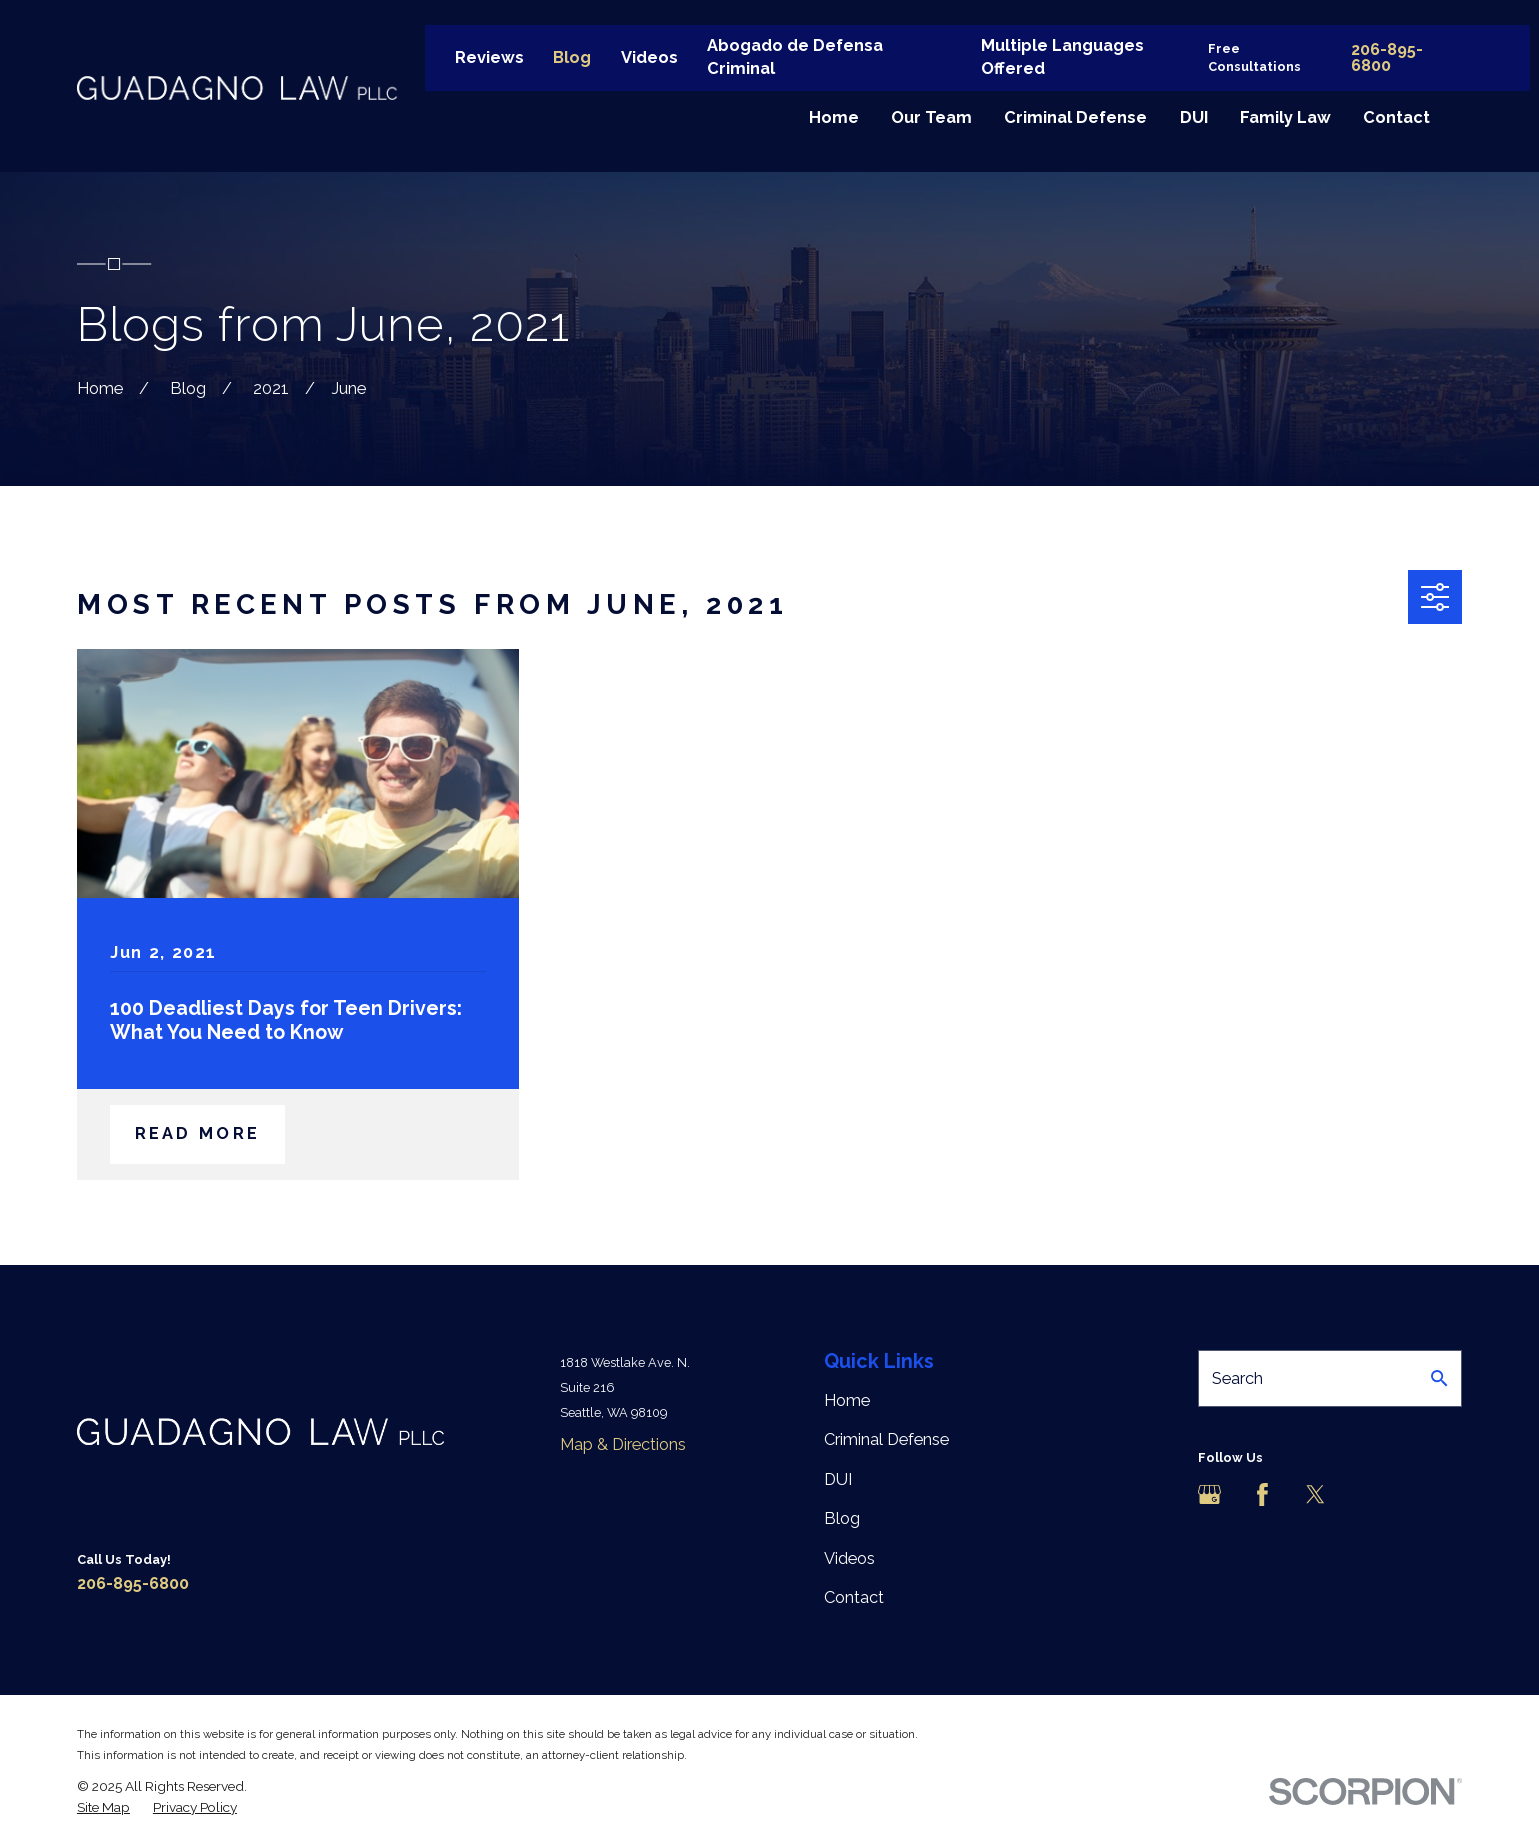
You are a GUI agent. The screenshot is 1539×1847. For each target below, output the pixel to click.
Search (1237, 1378)
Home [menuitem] (834, 117)
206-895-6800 (1387, 58)
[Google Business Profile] (1209, 1494)
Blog (572, 57)
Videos (649, 57)
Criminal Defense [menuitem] (1075, 117)
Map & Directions (623, 1444)
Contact (854, 1597)
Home (847, 1400)
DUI (838, 1479)
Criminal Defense (886, 1439)
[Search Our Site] (1439, 1378)
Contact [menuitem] (1396, 117)
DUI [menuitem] (1194, 117)
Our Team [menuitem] (931, 117)
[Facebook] (1262, 1494)
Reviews (489, 57)
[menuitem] (103, 1807)
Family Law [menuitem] (1285, 117)
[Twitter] (1315, 1494)
